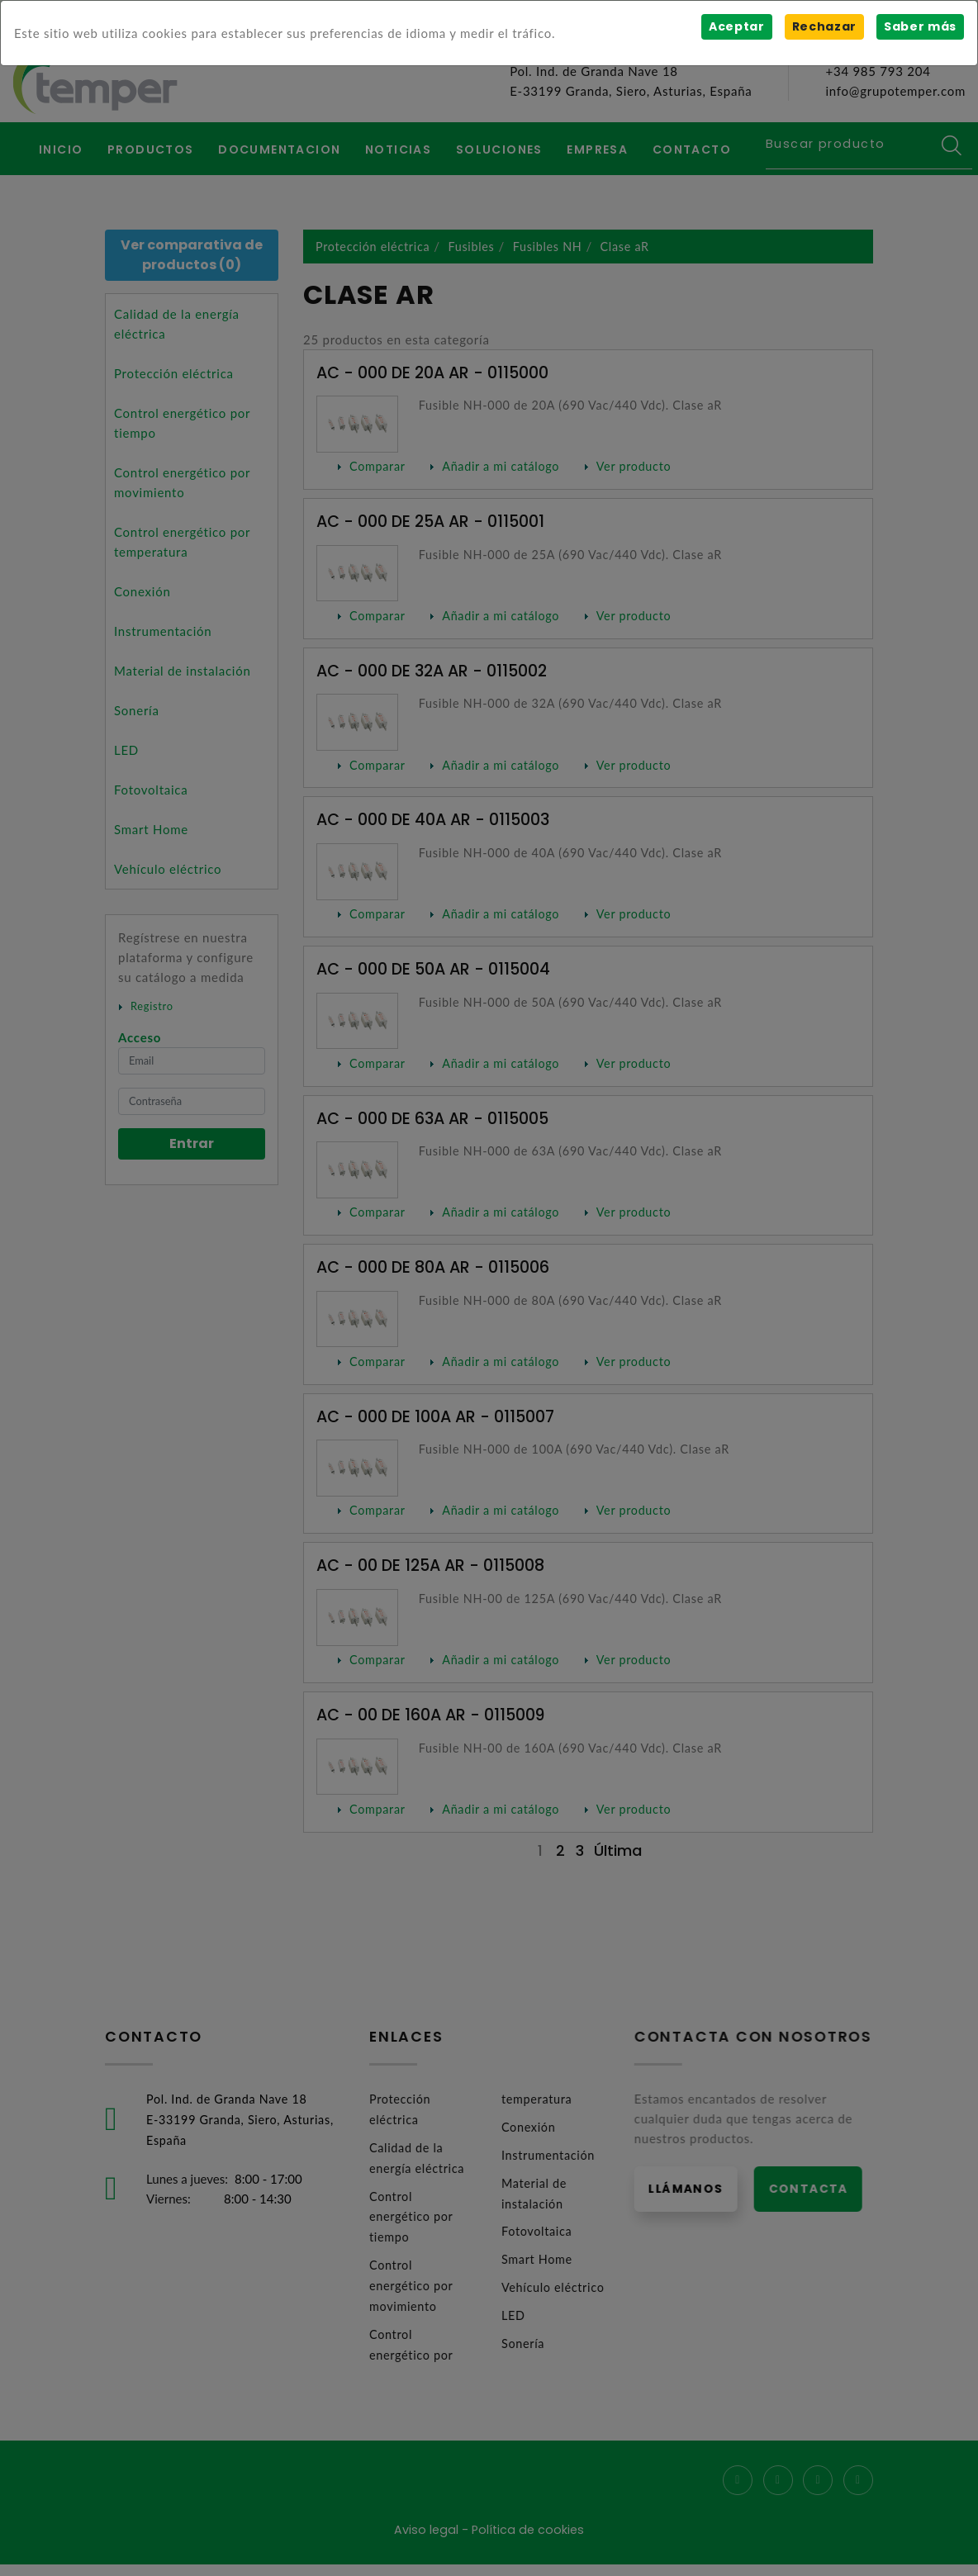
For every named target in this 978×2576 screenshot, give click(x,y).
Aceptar (735, 26)
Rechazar (823, 26)
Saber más (920, 26)
